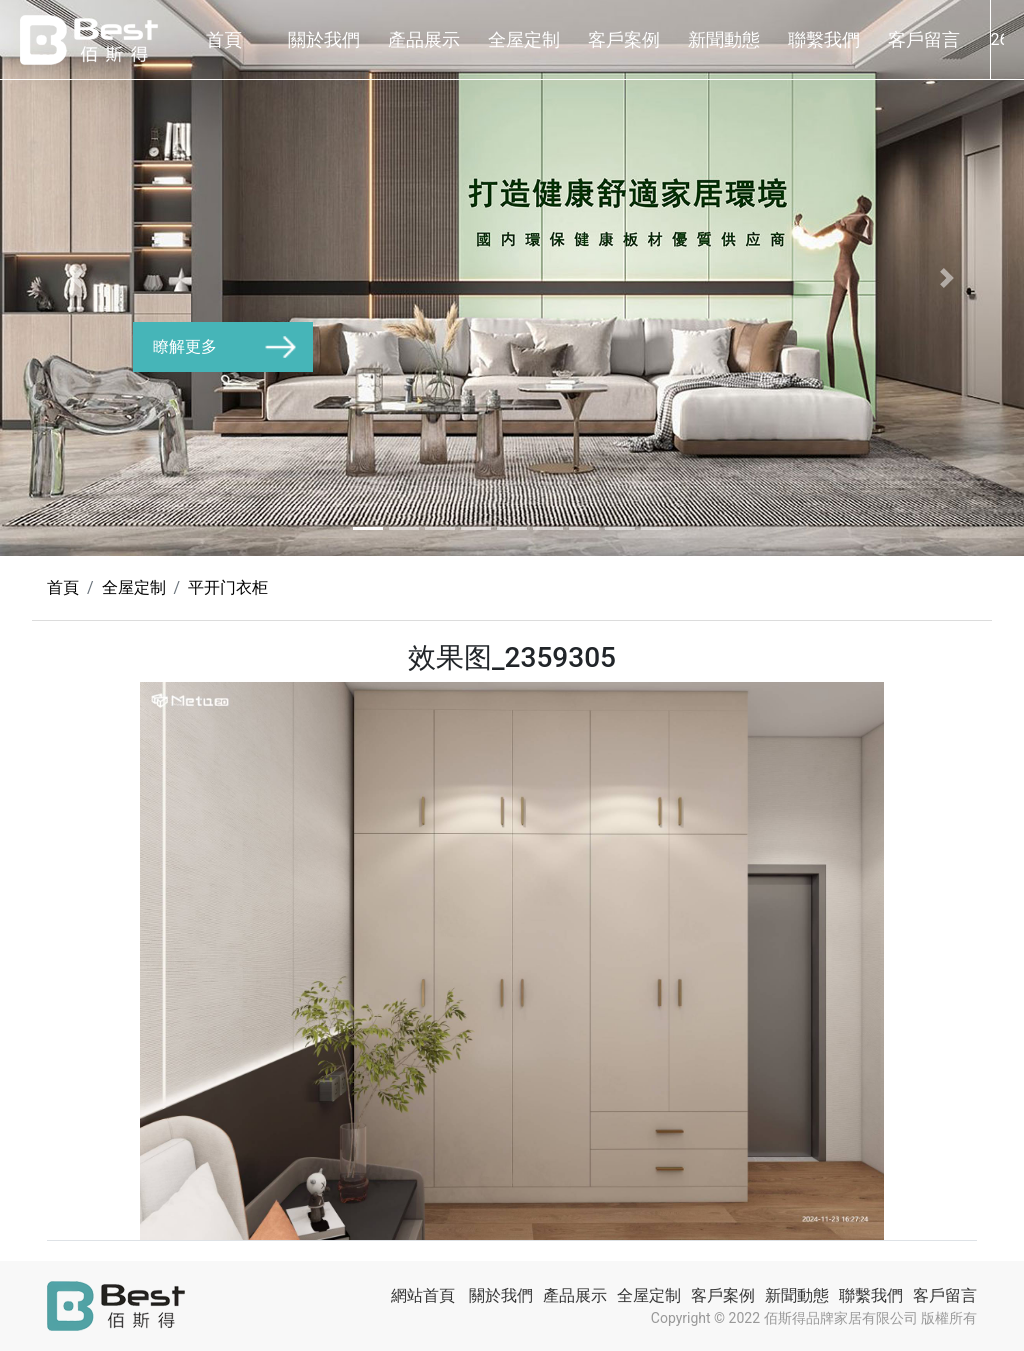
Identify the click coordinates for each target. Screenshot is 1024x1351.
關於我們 (324, 39)
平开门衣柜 (228, 587)
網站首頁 (423, 1295)
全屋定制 (524, 39)
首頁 (224, 39)
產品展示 (424, 39)
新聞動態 (724, 39)
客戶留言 (924, 39)
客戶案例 (624, 39)
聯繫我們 (824, 39)
